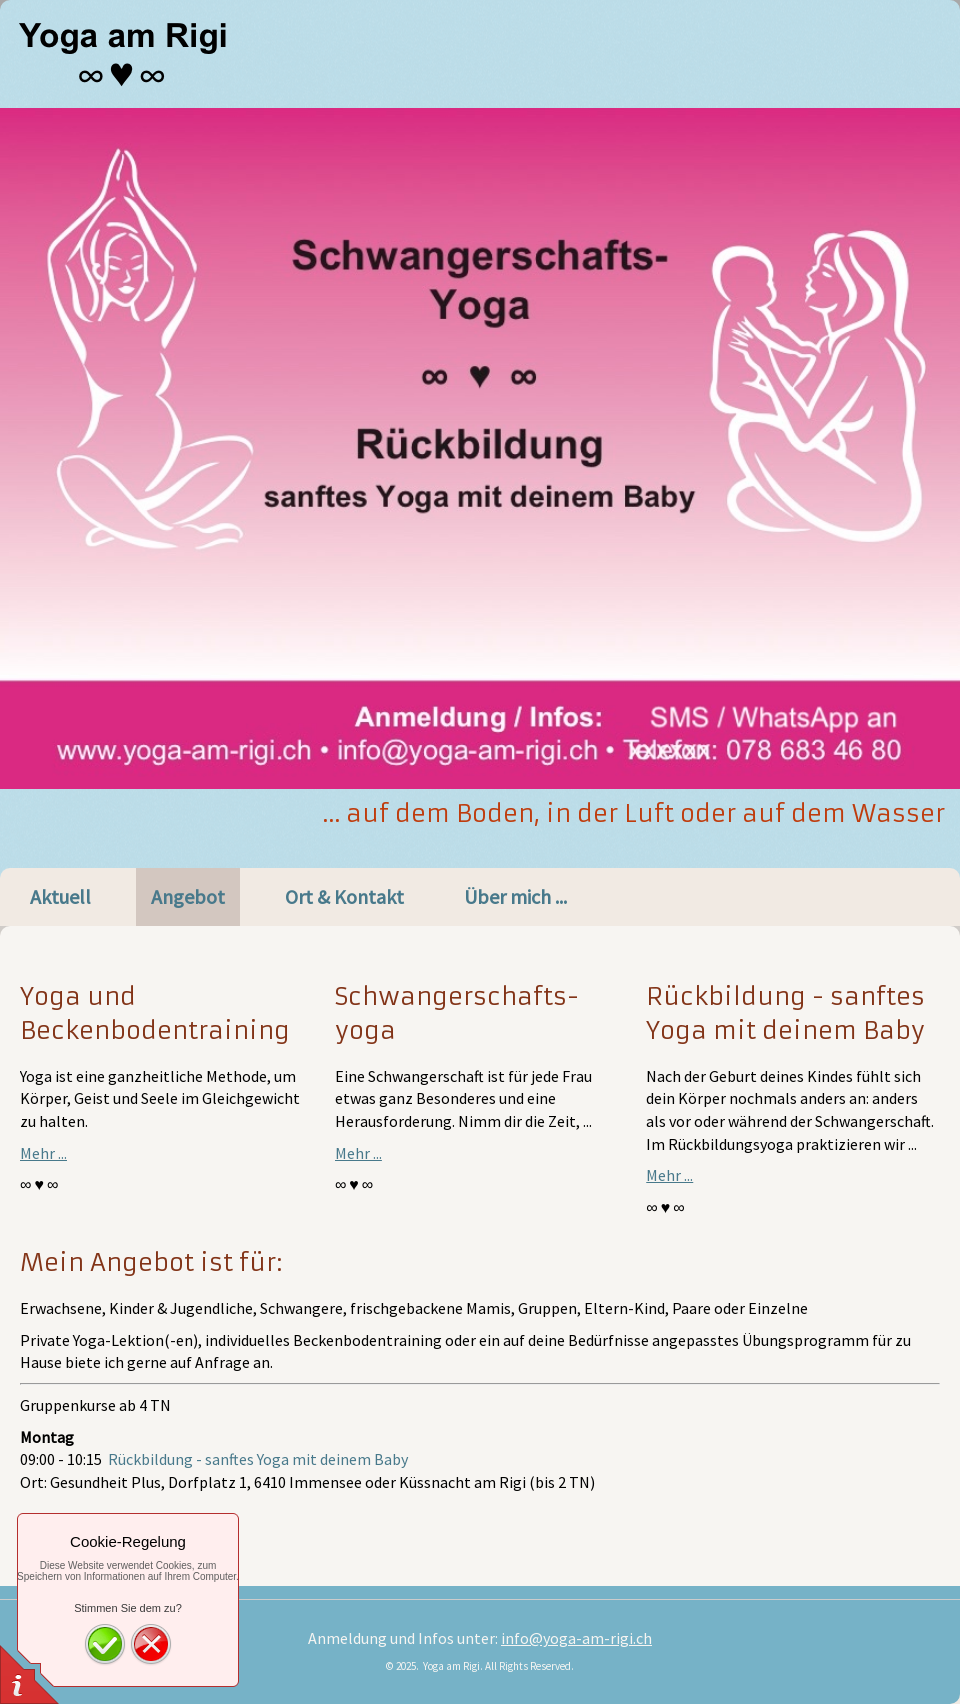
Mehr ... (43, 1153)
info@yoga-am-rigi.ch (576, 1638)
